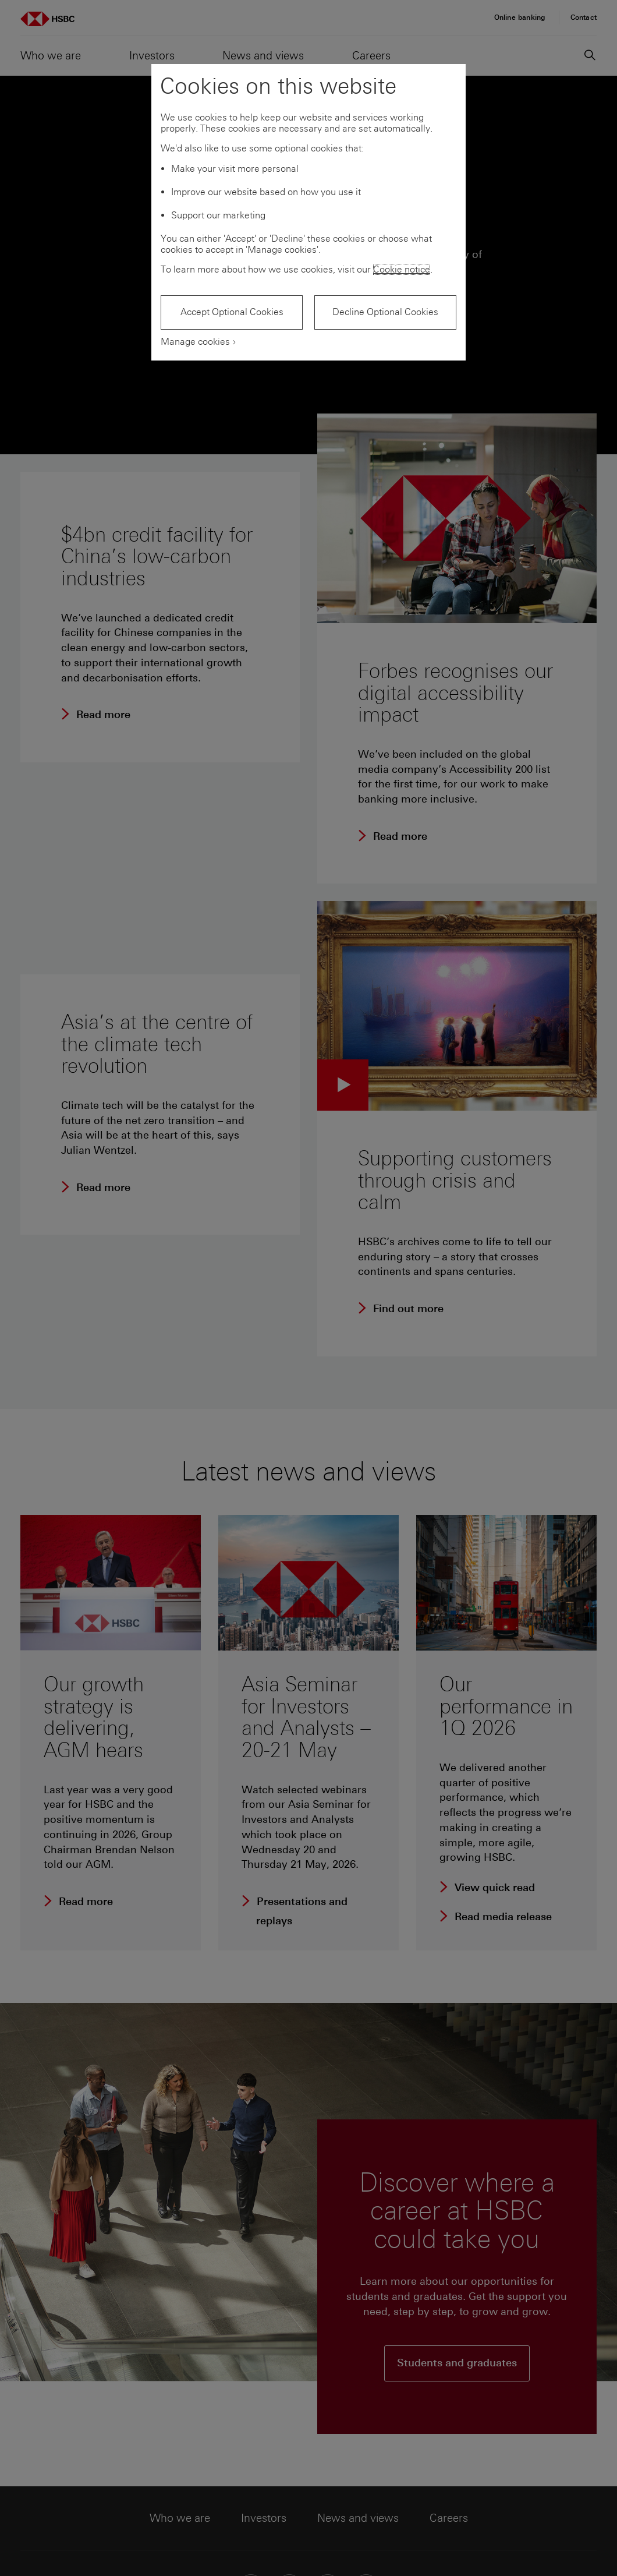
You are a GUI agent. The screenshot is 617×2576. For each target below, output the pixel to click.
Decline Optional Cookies (385, 311)
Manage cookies (195, 341)
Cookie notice (401, 269)
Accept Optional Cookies (231, 311)
